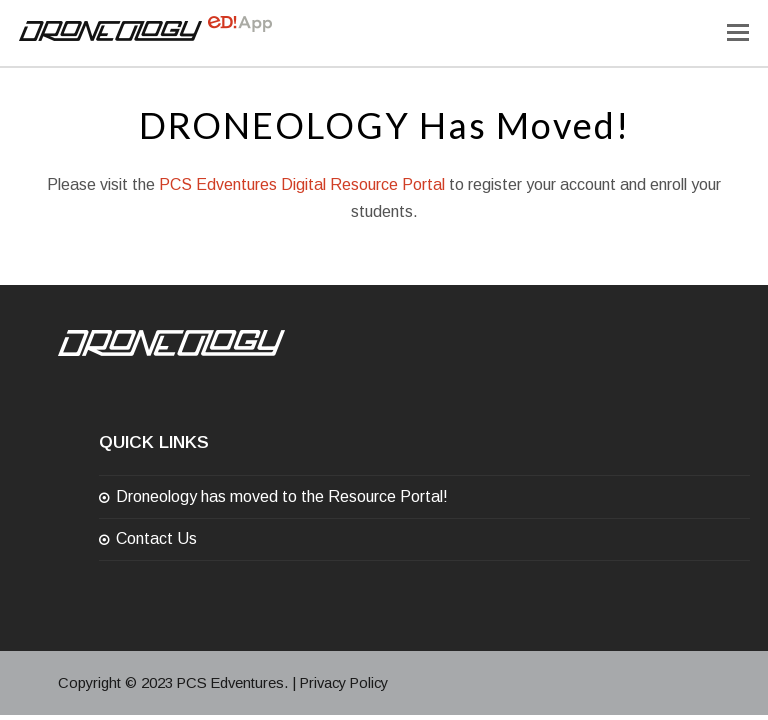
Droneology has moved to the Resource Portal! (282, 496)
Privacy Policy (344, 683)
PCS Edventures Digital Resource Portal (302, 184)
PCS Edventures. (232, 683)
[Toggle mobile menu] (738, 33)
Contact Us (156, 538)
